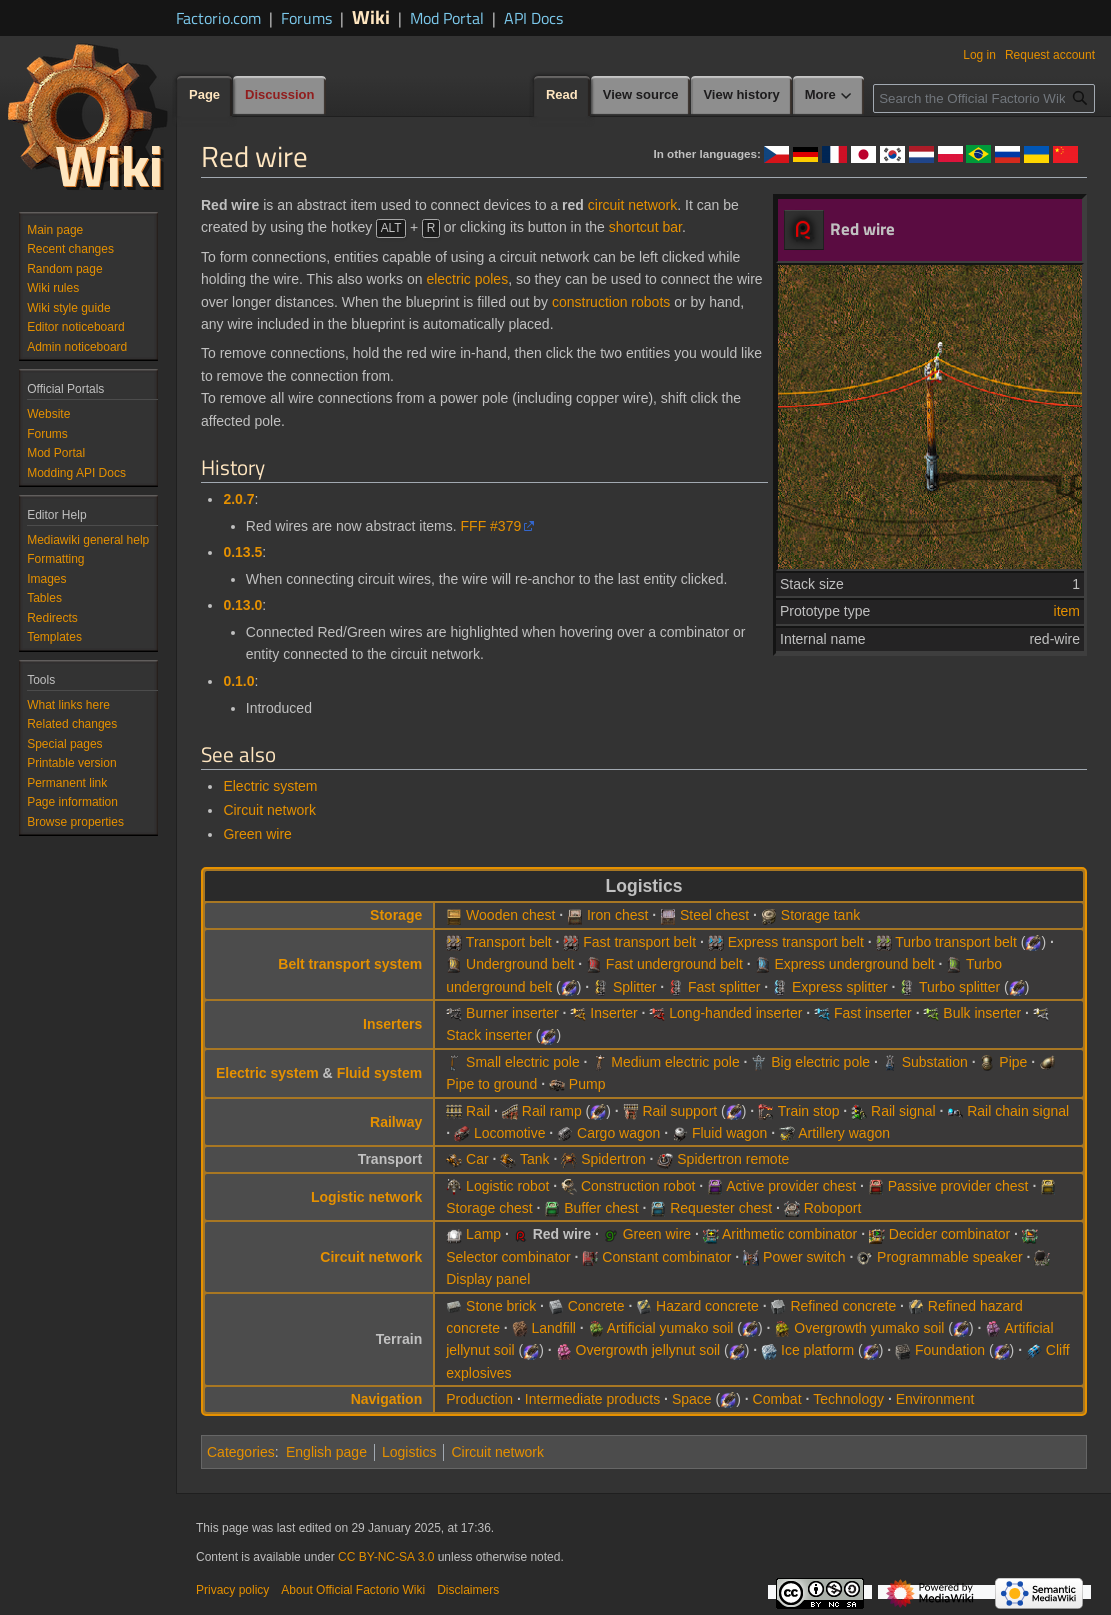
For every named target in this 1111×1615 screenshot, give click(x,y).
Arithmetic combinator (789, 1234)
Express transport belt (796, 942)
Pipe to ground (491, 1084)
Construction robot (638, 1186)
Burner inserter (512, 1013)
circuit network (632, 205)
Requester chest (721, 1208)
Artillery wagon (844, 1133)
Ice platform (817, 1350)
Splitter (635, 987)
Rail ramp (552, 1111)
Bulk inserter (982, 1013)
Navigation (387, 1399)
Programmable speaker (950, 1257)
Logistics (409, 1452)
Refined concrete (843, 1306)
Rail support (680, 1111)
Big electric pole (820, 1062)
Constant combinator (666, 1257)
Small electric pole (523, 1062)
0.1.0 (238, 681)
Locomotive (510, 1133)
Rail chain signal (1018, 1111)
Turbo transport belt (956, 942)
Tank (535, 1159)
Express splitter (840, 987)
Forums (306, 18)
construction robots (611, 302)
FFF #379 (491, 526)
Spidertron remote (733, 1159)
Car (477, 1159)
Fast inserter (873, 1013)
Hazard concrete (707, 1306)
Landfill (553, 1328)
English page (326, 1452)
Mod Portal (447, 18)
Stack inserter (489, 1035)
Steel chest (714, 915)
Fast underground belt (674, 964)
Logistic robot (507, 1186)
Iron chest (617, 915)
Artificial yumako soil (670, 1328)
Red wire (562, 1234)
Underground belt (520, 964)
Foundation (950, 1350)
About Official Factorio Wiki (353, 1590)
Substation (935, 1062)
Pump (587, 1084)
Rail (478, 1111)
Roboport (833, 1208)
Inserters (392, 1024)
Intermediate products (592, 1399)
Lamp (483, 1234)
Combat (777, 1399)
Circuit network (269, 810)
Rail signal (903, 1111)
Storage (396, 915)
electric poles (467, 279)
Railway (396, 1122)
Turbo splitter (959, 987)
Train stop (809, 1111)
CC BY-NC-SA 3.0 (386, 1557)
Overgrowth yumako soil (869, 1328)
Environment (935, 1399)
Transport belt (509, 942)
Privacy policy (232, 1590)
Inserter (613, 1013)
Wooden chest (510, 915)
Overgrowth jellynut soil (648, 1350)
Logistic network (366, 1197)
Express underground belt (854, 964)
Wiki (371, 16)
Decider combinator (949, 1234)
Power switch (804, 1257)
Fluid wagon (730, 1133)
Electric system (270, 786)
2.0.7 (238, 499)
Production (479, 1399)
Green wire (257, 834)
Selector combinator (508, 1257)
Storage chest (489, 1208)
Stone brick (501, 1306)
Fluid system (380, 1073)
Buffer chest (601, 1208)
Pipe (1013, 1062)
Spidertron (613, 1159)
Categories (241, 1452)
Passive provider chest (958, 1186)
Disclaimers (468, 1590)
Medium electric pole (675, 1062)
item (1067, 611)
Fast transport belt (639, 942)
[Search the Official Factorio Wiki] (984, 98)
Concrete (596, 1306)
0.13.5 (242, 552)
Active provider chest (791, 1186)
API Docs (533, 18)
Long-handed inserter (735, 1013)
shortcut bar (645, 227)
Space (692, 1399)
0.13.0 (242, 605)
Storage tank (820, 915)
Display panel (488, 1279)
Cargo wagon (618, 1133)
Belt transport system (350, 964)
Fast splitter (724, 987)
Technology (848, 1399)
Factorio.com (218, 18)
